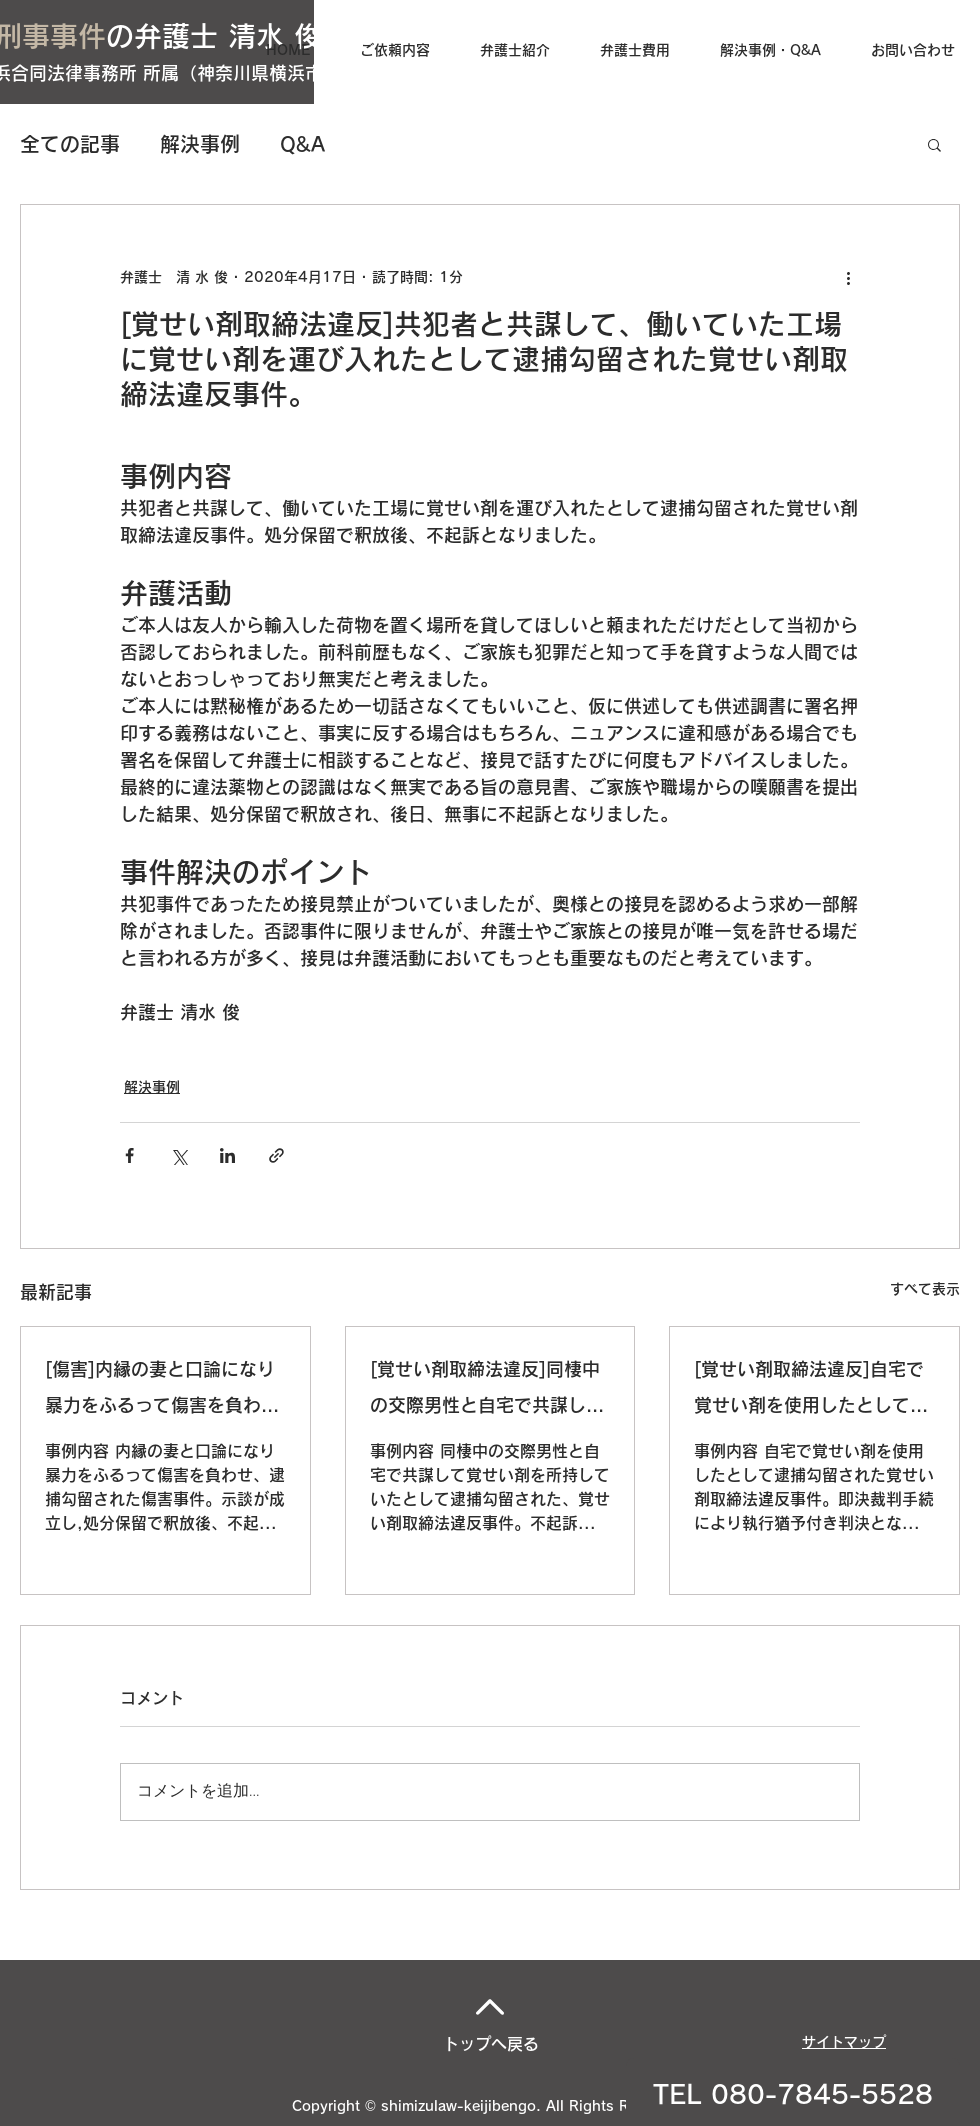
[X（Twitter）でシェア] (178, 1155)
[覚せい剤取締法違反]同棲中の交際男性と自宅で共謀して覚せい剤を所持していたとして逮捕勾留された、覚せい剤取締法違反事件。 (487, 1391)
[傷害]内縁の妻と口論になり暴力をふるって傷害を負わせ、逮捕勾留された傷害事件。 (160, 1391)
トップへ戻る (491, 2044)
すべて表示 (925, 1289)
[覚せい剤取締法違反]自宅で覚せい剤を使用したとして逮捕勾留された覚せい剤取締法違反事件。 (811, 1391)
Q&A (302, 144)
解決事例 (200, 144)
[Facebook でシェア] (129, 1155)
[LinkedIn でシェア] (227, 1155)
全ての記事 (70, 144)
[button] (934, 144)
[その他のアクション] (848, 277)
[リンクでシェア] (276, 1155)
